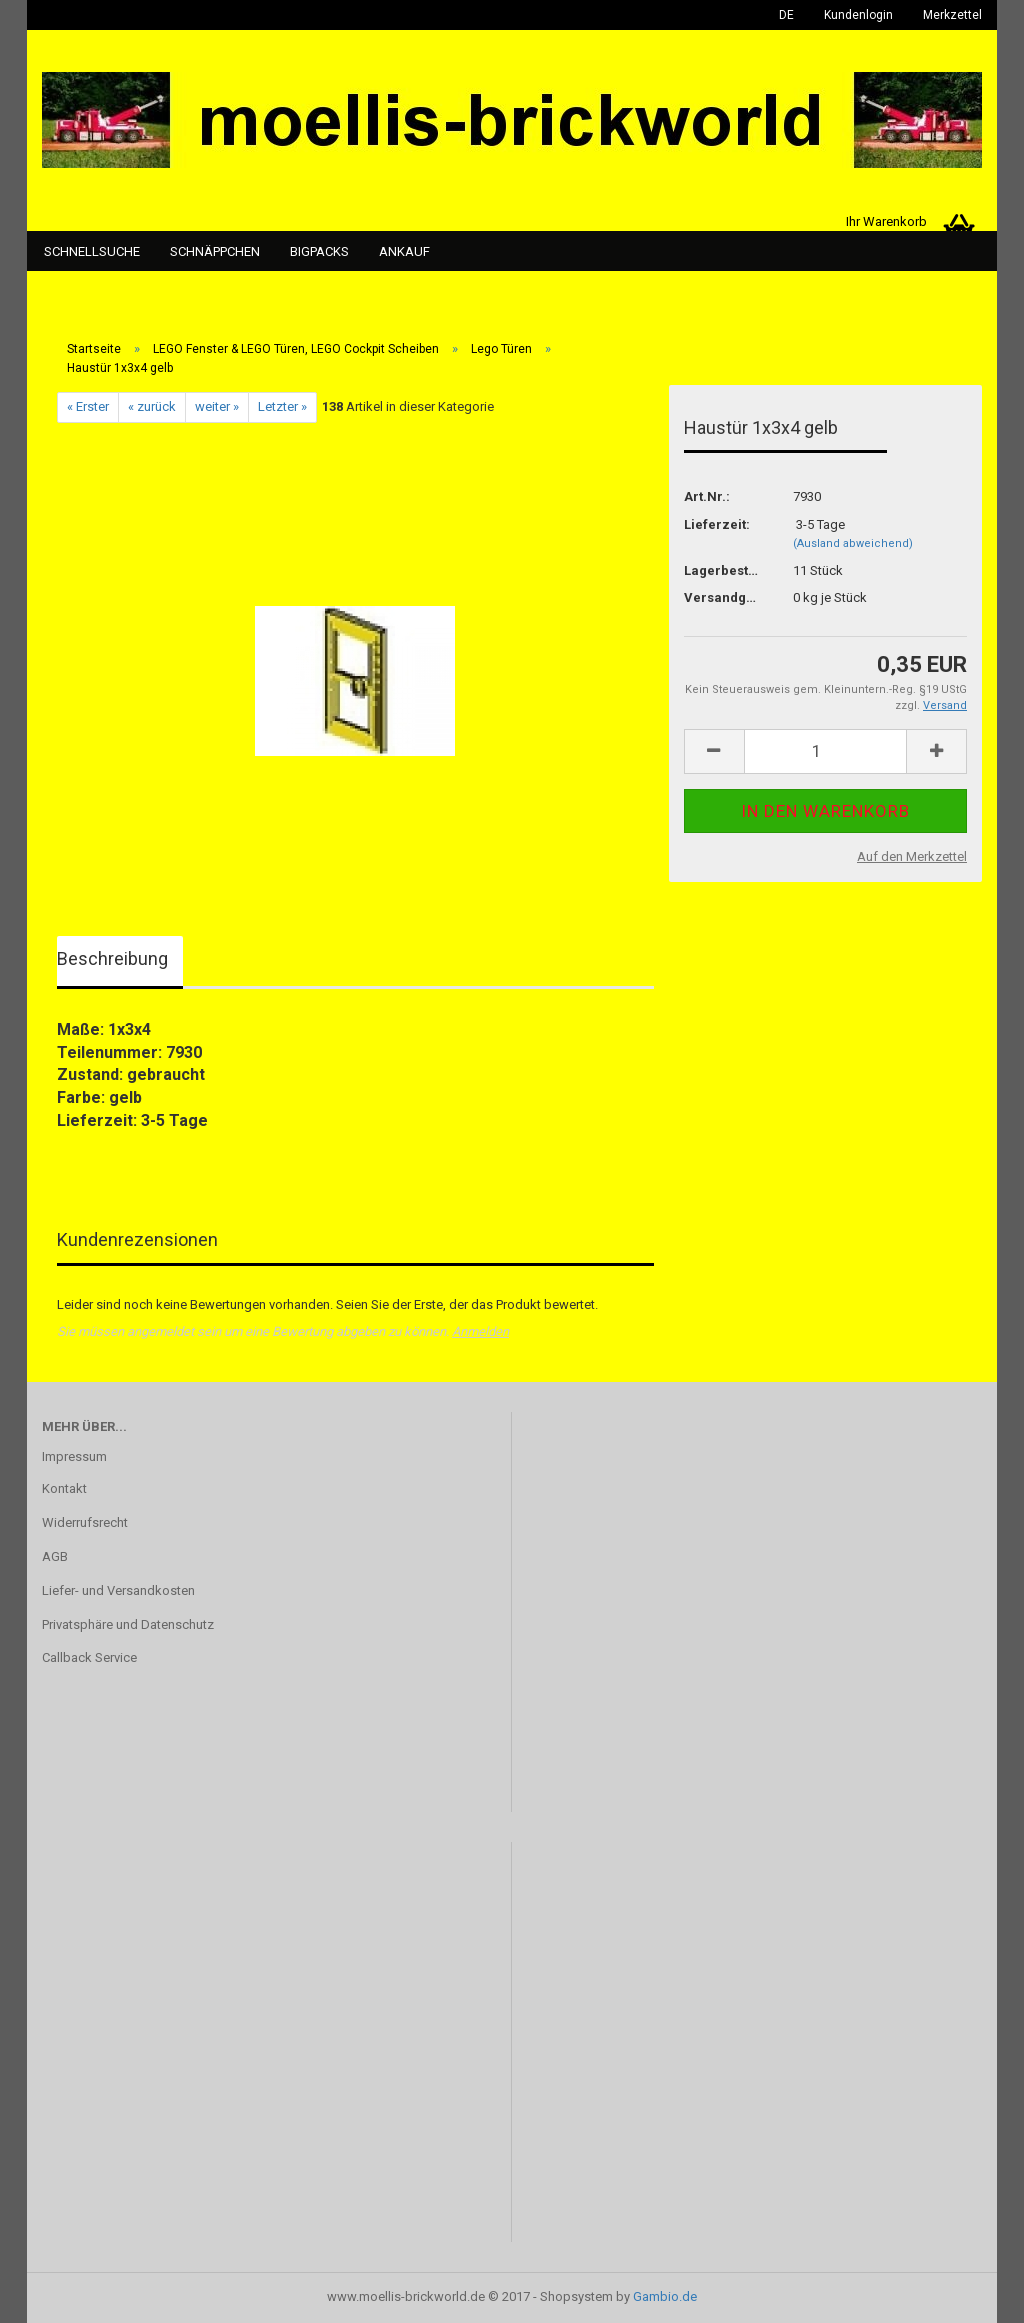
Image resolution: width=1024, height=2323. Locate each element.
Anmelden (480, 1331)
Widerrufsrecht (85, 1522)
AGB (55, 1556)
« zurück (152, 406)
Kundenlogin (858, 15)
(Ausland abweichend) (853, 543)
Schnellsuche (92, 251)
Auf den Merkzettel (912, 856)
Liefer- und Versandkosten (118, 1590)
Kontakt (64, 1488)
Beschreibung (112, 958)
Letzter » (282, 406)
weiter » (217, 406)
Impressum (74, 1456)
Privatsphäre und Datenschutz (128, 1624)
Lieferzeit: (717, 524)
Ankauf (404, 251)
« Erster (88, 406)
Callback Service (89, 1657)
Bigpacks (319, 251)
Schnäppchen (215, 251)
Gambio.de (665, 2296)
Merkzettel (952, 15)
